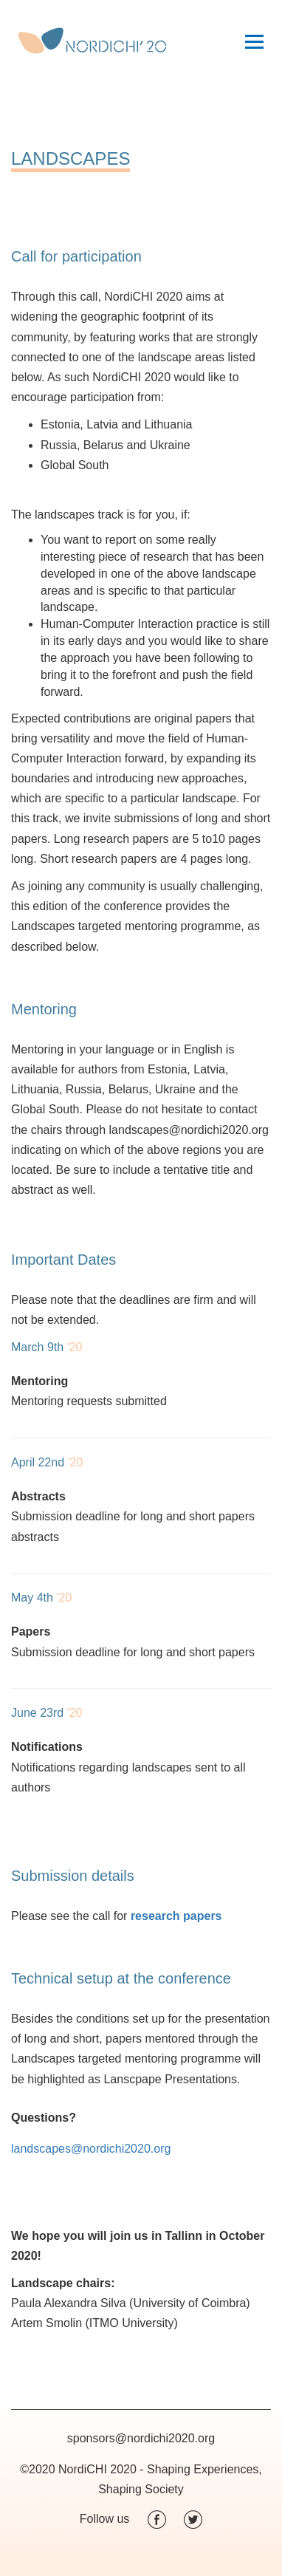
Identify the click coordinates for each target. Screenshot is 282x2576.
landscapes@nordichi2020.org (91, 2148)
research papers (176, 1916)
